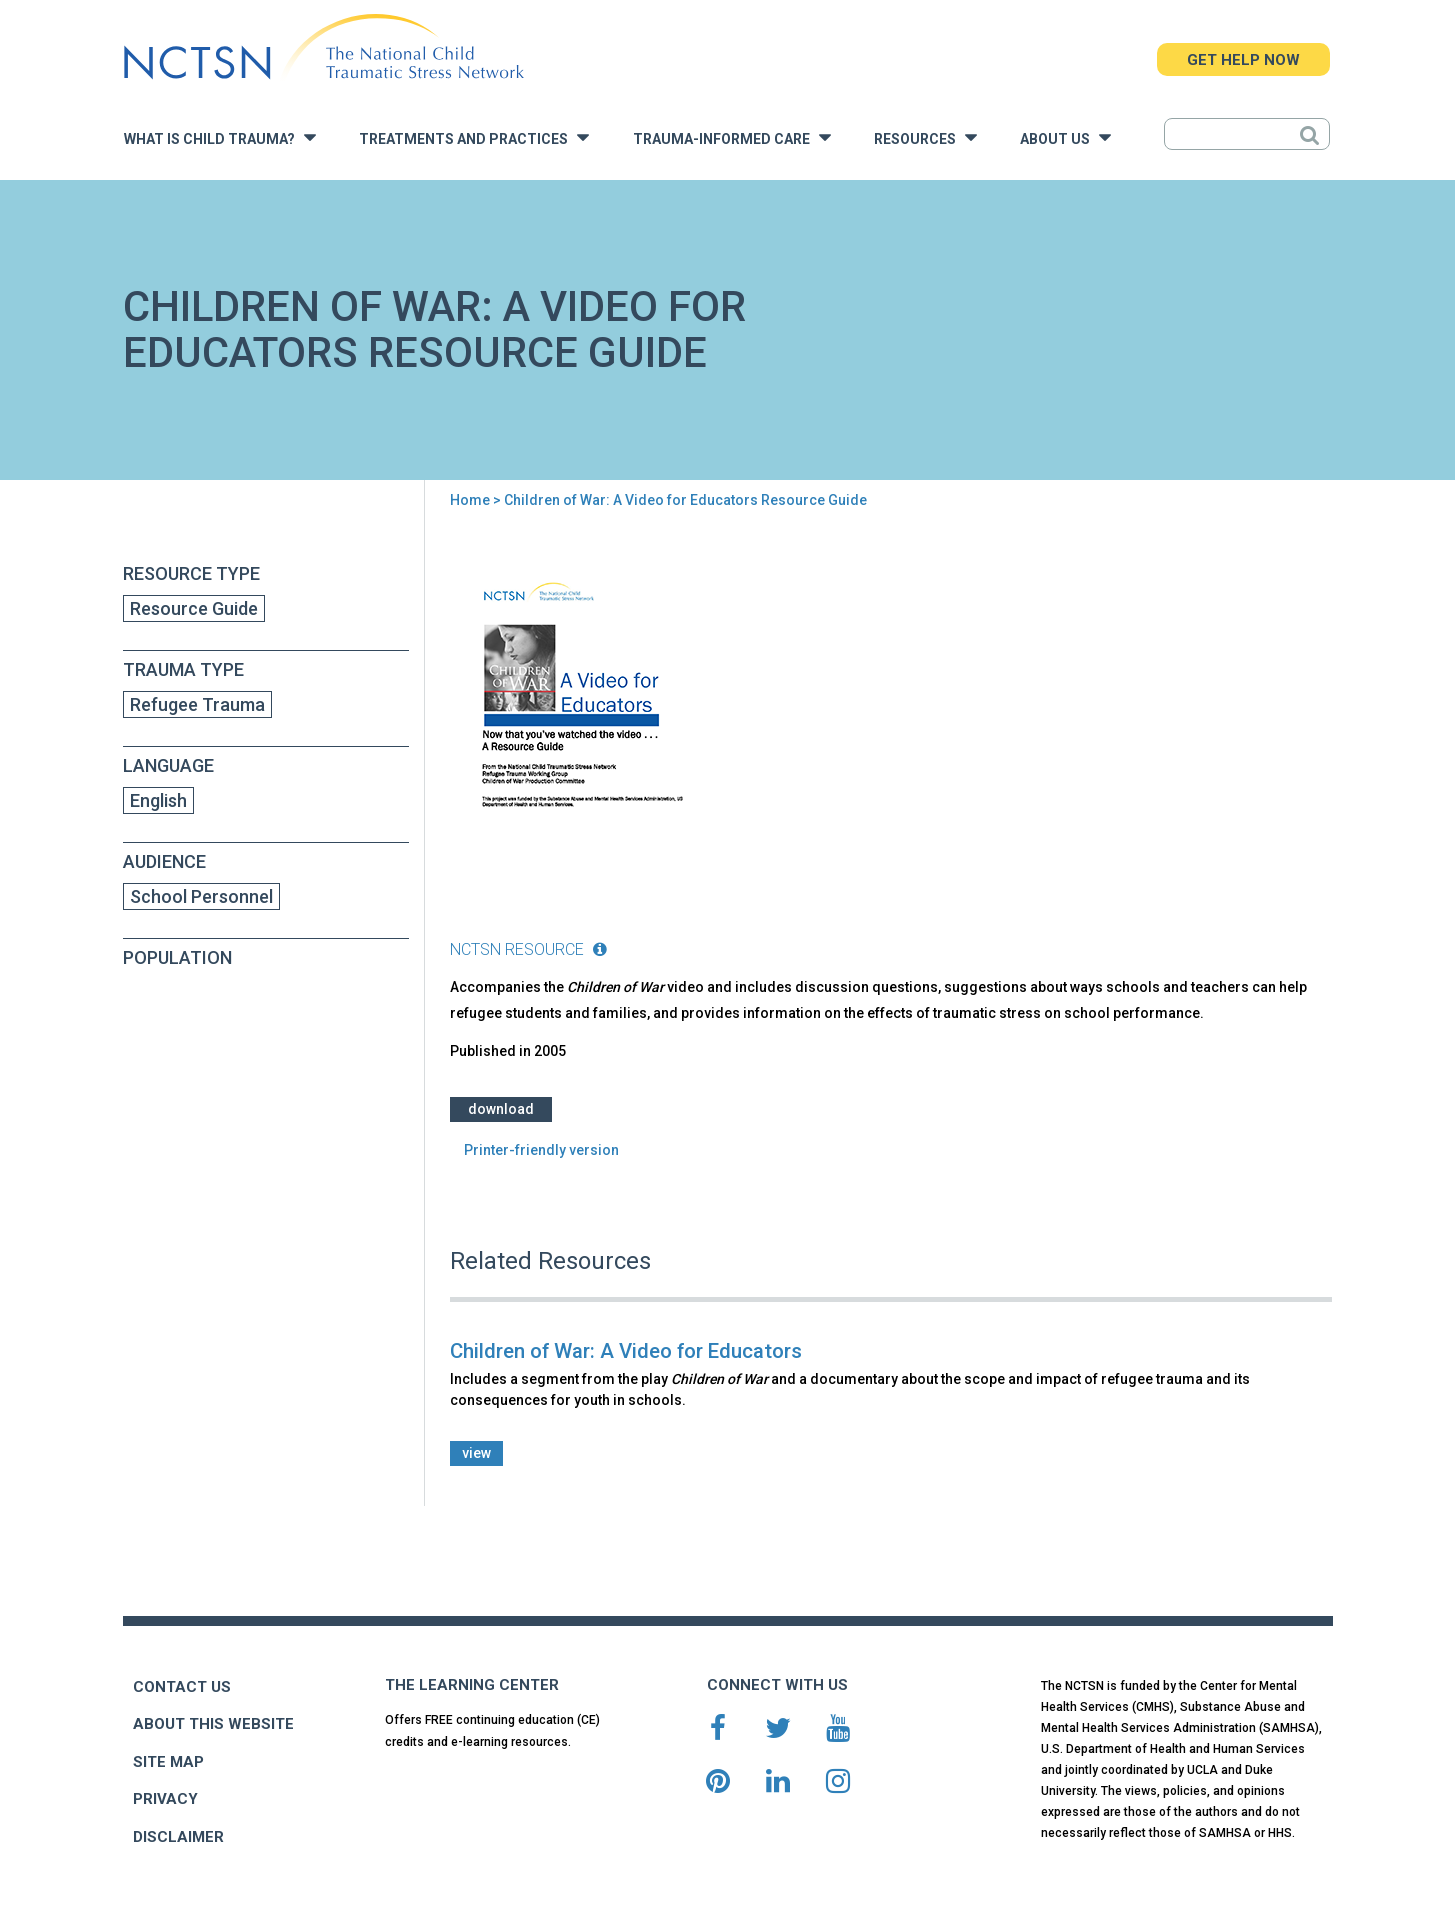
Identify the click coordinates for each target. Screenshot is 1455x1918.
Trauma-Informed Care (732, 137)
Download (501, 1109)
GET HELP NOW (1243, 60)
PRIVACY (165, 1799)
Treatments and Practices (474, 137)
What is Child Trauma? (220, 137)
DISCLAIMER (178, 1837)
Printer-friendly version (541, 1150)
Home (470, 500)
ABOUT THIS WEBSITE (213, 1724)
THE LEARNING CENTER (472, 1685)
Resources (925, 137)
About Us (1065, 137)
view (476, 1453)
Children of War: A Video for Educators (626, 1351)
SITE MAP (168, 1762)
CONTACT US (182, 1687)
